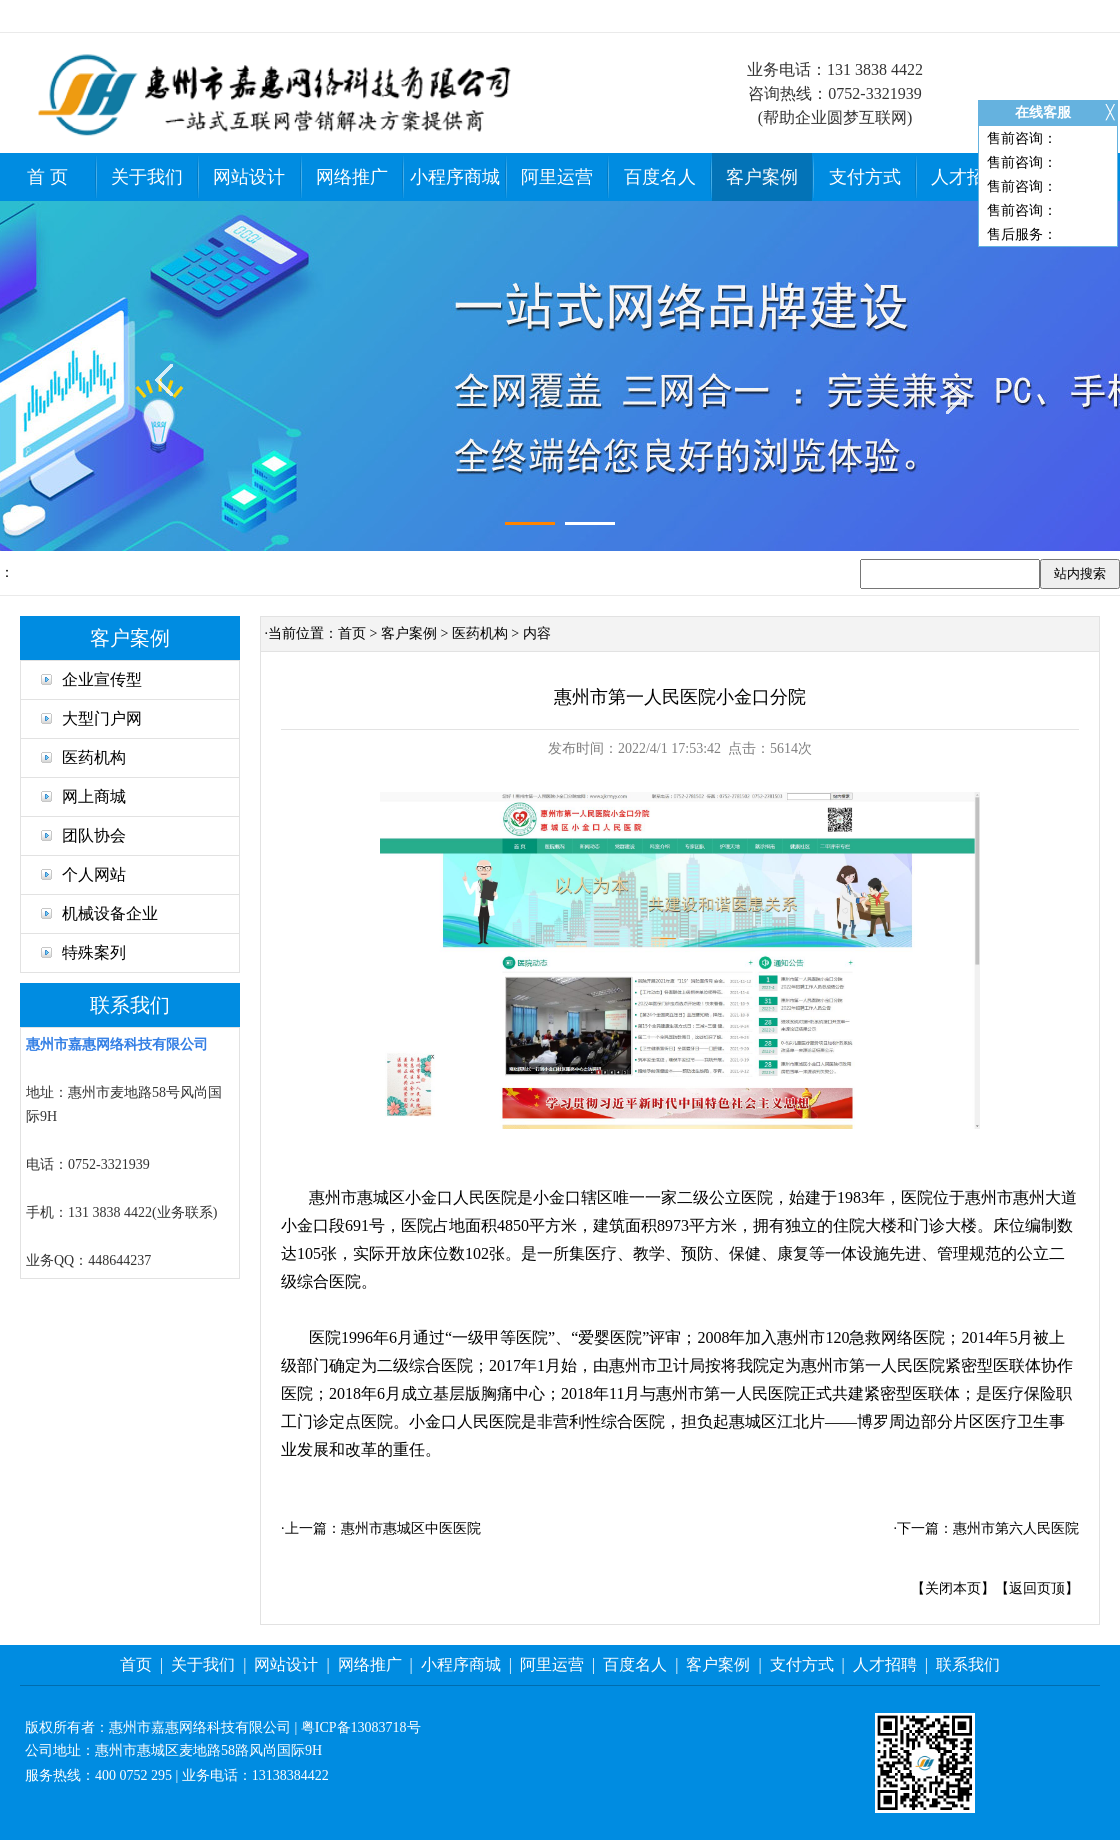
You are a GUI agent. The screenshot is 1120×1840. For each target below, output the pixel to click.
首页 (352, 633)
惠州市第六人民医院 (1016, 1528)
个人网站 (83, 874)
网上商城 (83, 796)
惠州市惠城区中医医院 (411, 1528)
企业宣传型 (91, 679)
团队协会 (83, 835)
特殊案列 (83, 952)
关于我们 (147, 177)
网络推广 (352, 177)
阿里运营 (557, 177)
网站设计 (249, 177)
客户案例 (762, 177)
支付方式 (865, 177)
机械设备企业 (99, 913)
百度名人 (660, 177)
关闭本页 (953, 1588)
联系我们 (968, 1664)
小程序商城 (455, 177)
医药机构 (83, 757)
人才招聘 (967, 177)
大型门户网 (91, 718)
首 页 (47, 177)
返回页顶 (1037, 1588)
